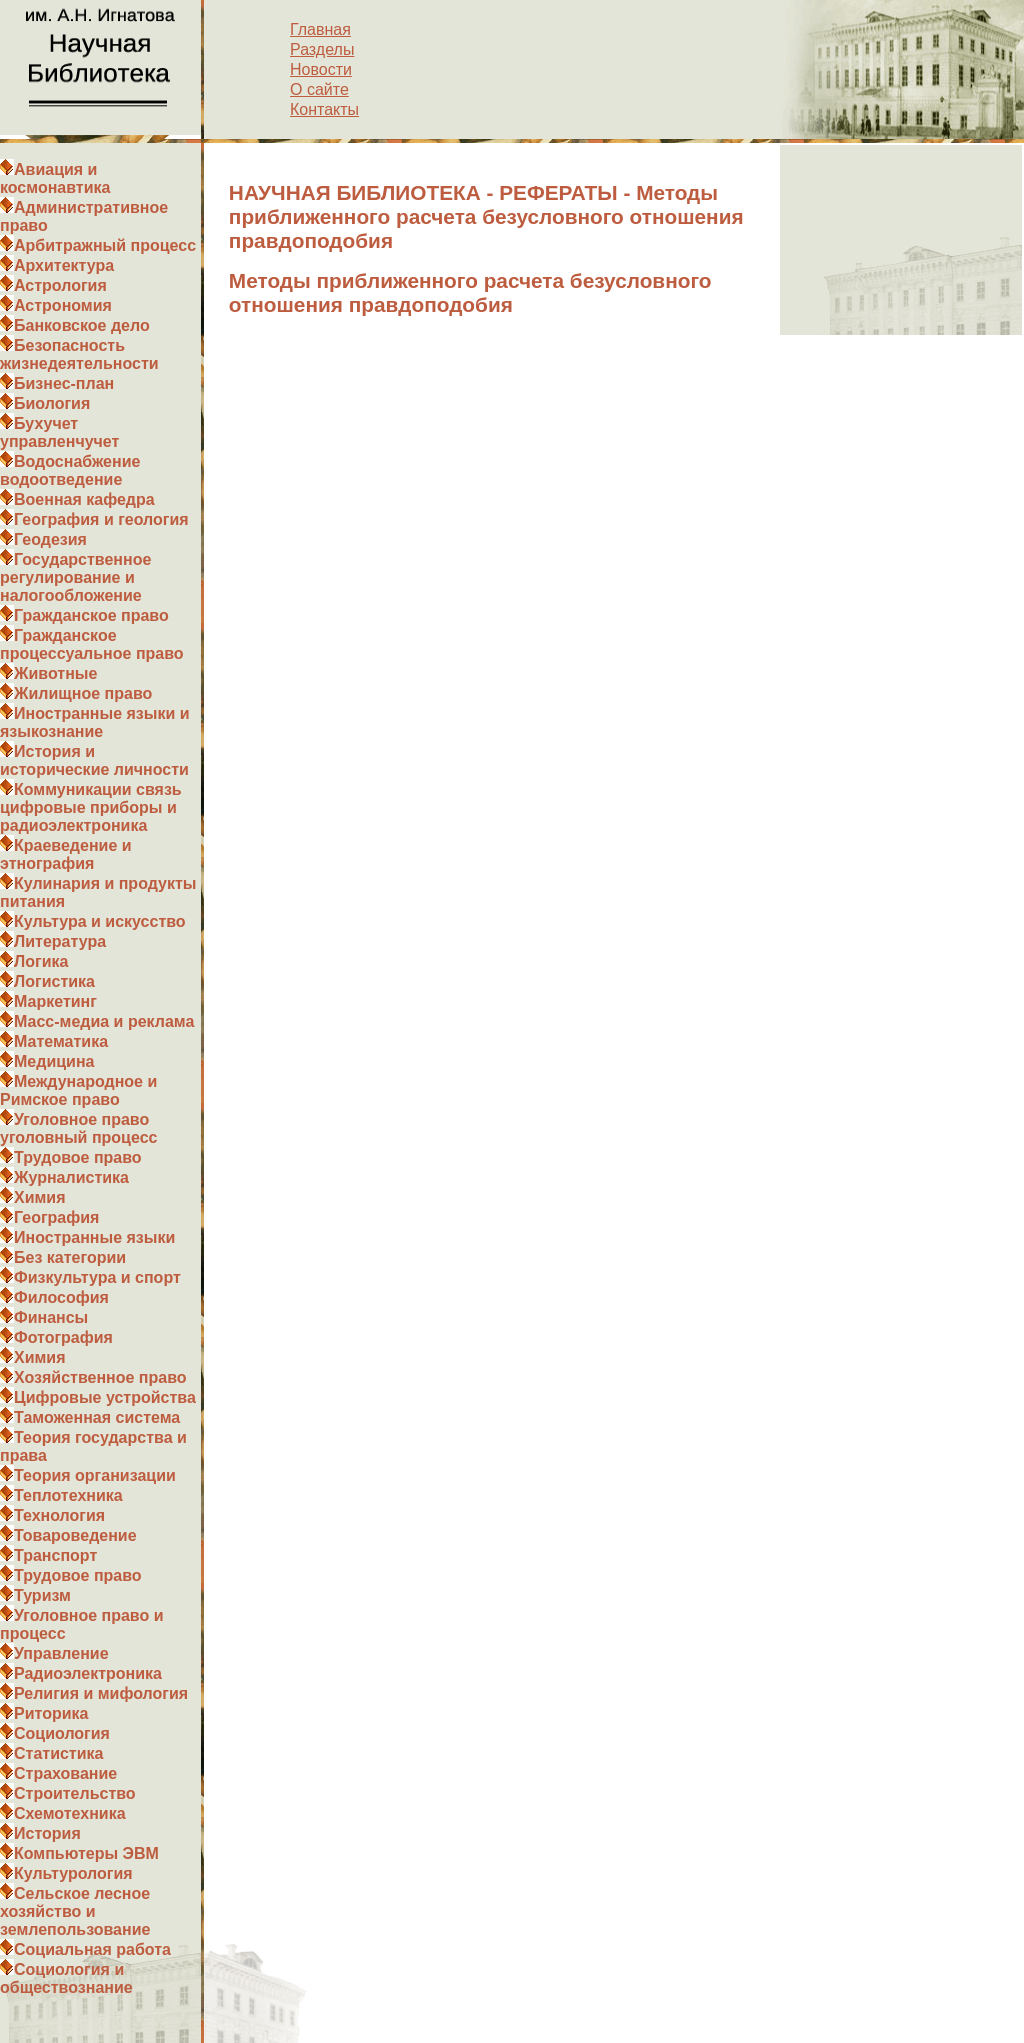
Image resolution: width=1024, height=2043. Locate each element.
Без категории (70, 1257)
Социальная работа (92, 1949)
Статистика (58, 1753)
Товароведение (75, 1535)
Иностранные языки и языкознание (95, 722)
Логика (41, 961)
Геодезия (50, 539)
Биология (52, 403)
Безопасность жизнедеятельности (79, 354)
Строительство (75, 1793)
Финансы (51, 1317)
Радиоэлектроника (88, 1673)
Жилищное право (83, 693)
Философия (61, 1297)
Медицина (54, 1061)
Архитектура (64, 265)
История (47, 1833)
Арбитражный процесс (105, 245)
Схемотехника (70, 1813)
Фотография (63, 1337)
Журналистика (71, 1177)
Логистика (54, 981)
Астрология (60, 285)
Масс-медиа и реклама (104, 1021)
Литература (60, 941)
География (56, 1217)
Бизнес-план (64, 383)
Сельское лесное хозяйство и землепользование (75, 1911)
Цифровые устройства (105, 1397)
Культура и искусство (100, 921)
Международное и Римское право (78, 1090)
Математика (61, 1041)
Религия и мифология (101, 1693)
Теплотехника (68, 1495)
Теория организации (95, 1475)
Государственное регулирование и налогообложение (75, 577)
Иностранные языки (94, 1237)
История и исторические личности (94, 760)
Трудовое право (78, 1157)
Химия (40, 1197)
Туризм (42, 1595)
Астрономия (63, 305)
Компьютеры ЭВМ (86, 1853)
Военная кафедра (84, 499)
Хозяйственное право (100, 1377)
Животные (55, 673)
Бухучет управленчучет (59, 432)
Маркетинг (55, 1001)
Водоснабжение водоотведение (70, 470)
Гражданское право (91, 615)
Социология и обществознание (66, 1978)
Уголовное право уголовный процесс (78, 1128)
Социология (62, 1733)
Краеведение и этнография (66, 854)
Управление (61, 1653)
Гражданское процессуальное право (92, 644)
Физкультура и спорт (97, 1277)
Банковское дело (82, 325)
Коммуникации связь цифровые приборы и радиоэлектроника (91, 807)
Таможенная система (97, 1417)
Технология (59, 1515)
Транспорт (55, 1555)
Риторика (51, 1713)
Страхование (65, 1773)
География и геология (101, 519)
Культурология (73, 1873)
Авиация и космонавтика (55, 178)
